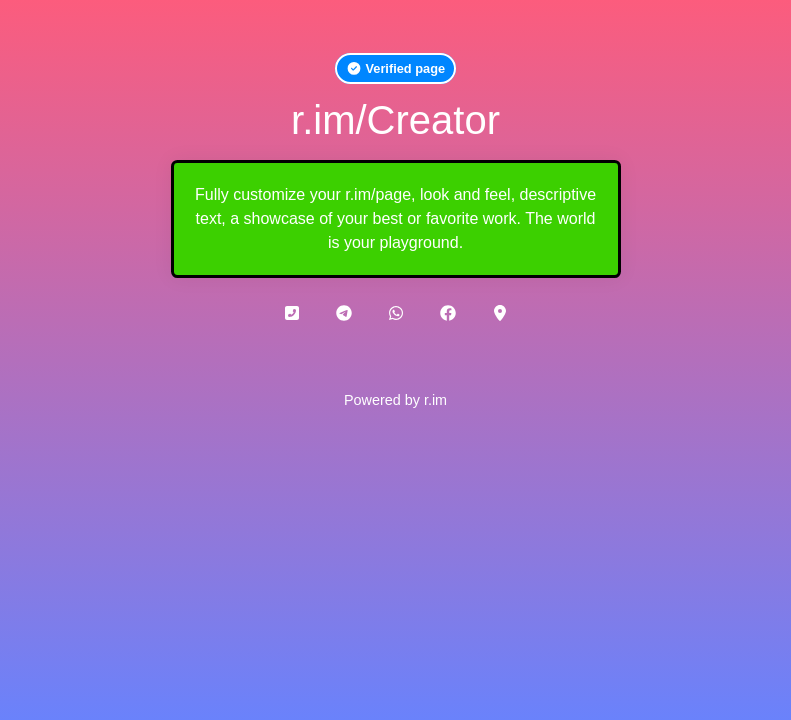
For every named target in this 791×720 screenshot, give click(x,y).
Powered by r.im (395, 400)
